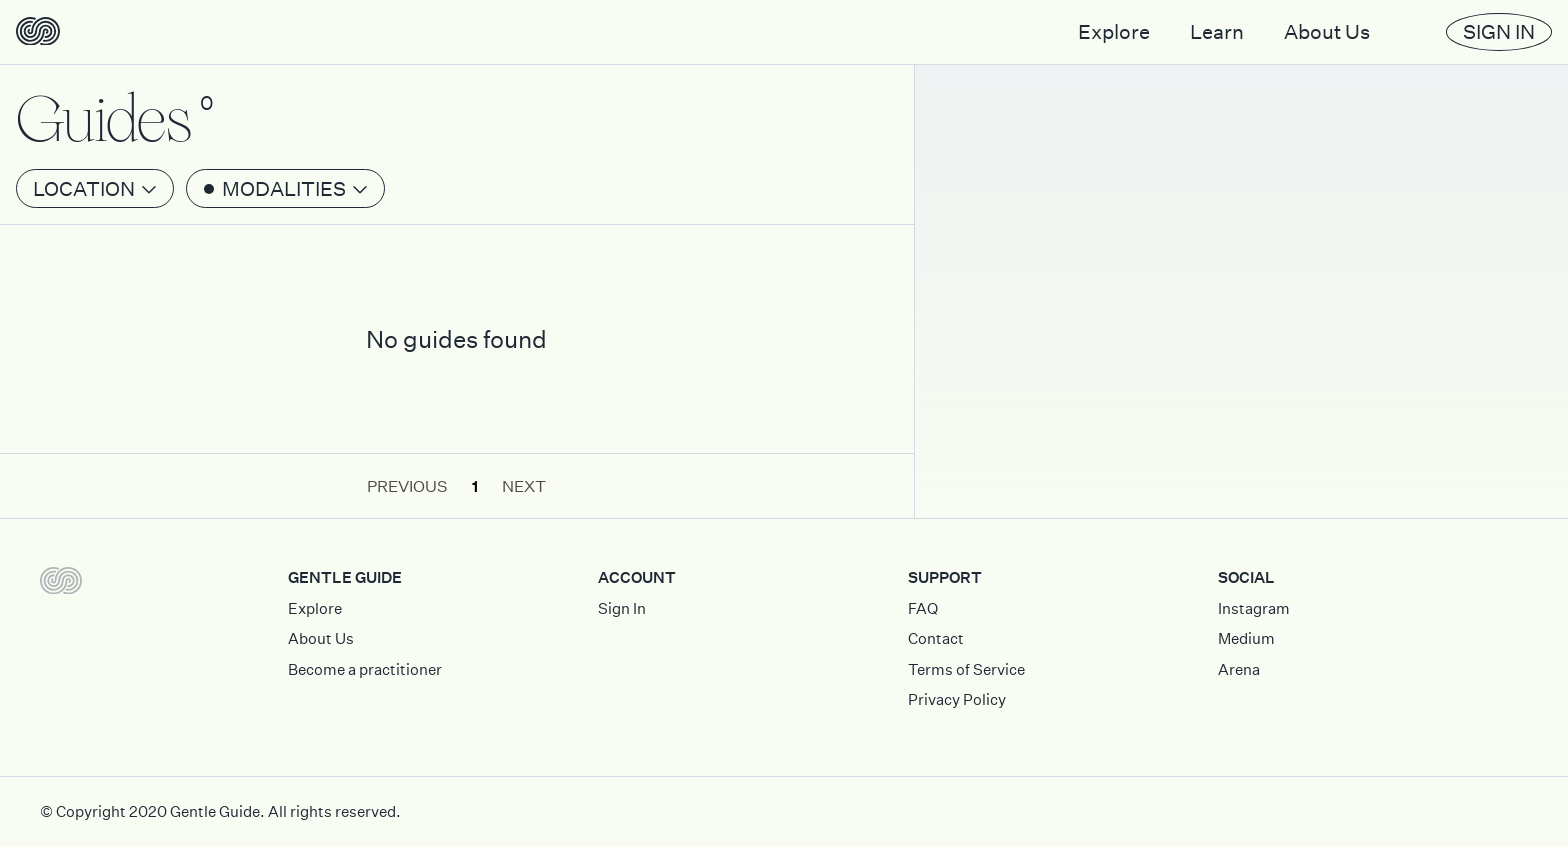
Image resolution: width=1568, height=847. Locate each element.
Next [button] (524, 486)
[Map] (1241, 259)
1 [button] (475, 486)
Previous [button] (407, 486)
